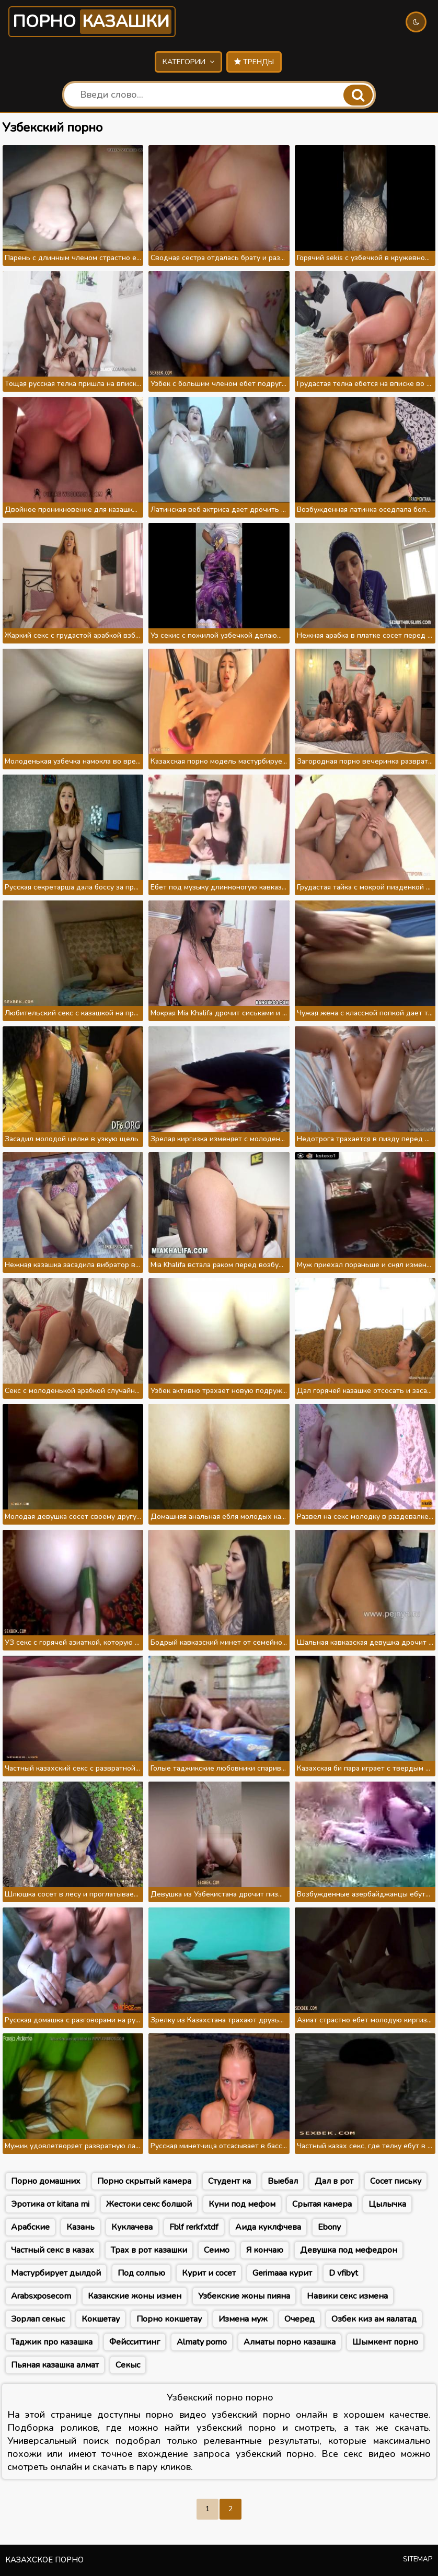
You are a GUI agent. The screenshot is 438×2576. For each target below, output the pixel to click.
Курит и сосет (209, 2273)
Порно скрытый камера (144, 2181)
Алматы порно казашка (290, 2342)
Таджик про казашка (52, 2342)
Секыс (128, 2365)
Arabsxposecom (41, 2296)
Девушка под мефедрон (348, 2250)
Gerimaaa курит (282, 2273)
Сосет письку (395, 2181)
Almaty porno (202, 2342)
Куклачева (132, 2227)
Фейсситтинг (134, 2342)
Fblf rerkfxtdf (193, 2227)
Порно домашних (45, 2181)
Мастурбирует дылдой (56, 2273)
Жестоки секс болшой (149, 2204)
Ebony (329, 2227)
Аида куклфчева (268, 2227)
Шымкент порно (385, 2342)
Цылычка (387, 2204)
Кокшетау (101, 2319)
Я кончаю (264, 2250)
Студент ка (229, 2181)
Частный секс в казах (52, 2250)
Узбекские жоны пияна (244, 2296)
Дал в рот (334, 2181)
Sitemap (418, 2559)
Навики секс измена (347, 2296)
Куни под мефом (242, 2204)
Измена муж (243, 2319)
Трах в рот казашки (149, 2250)
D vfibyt (343, 2273)
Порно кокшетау (169, 2319)
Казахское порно (44, 2560)
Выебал (283, 2181)
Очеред (299, 2319)
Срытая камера (322, 2204)
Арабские (30, 2227)
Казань (80, 2227)
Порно (92, 21)
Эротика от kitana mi (50, 2204)
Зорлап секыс (38, 2319)
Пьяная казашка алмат (55, 2365)
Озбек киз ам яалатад (374, 2319)
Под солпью (141, 2273)
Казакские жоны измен (134, 2296)
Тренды (254, 62)
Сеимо (216, 2250)
